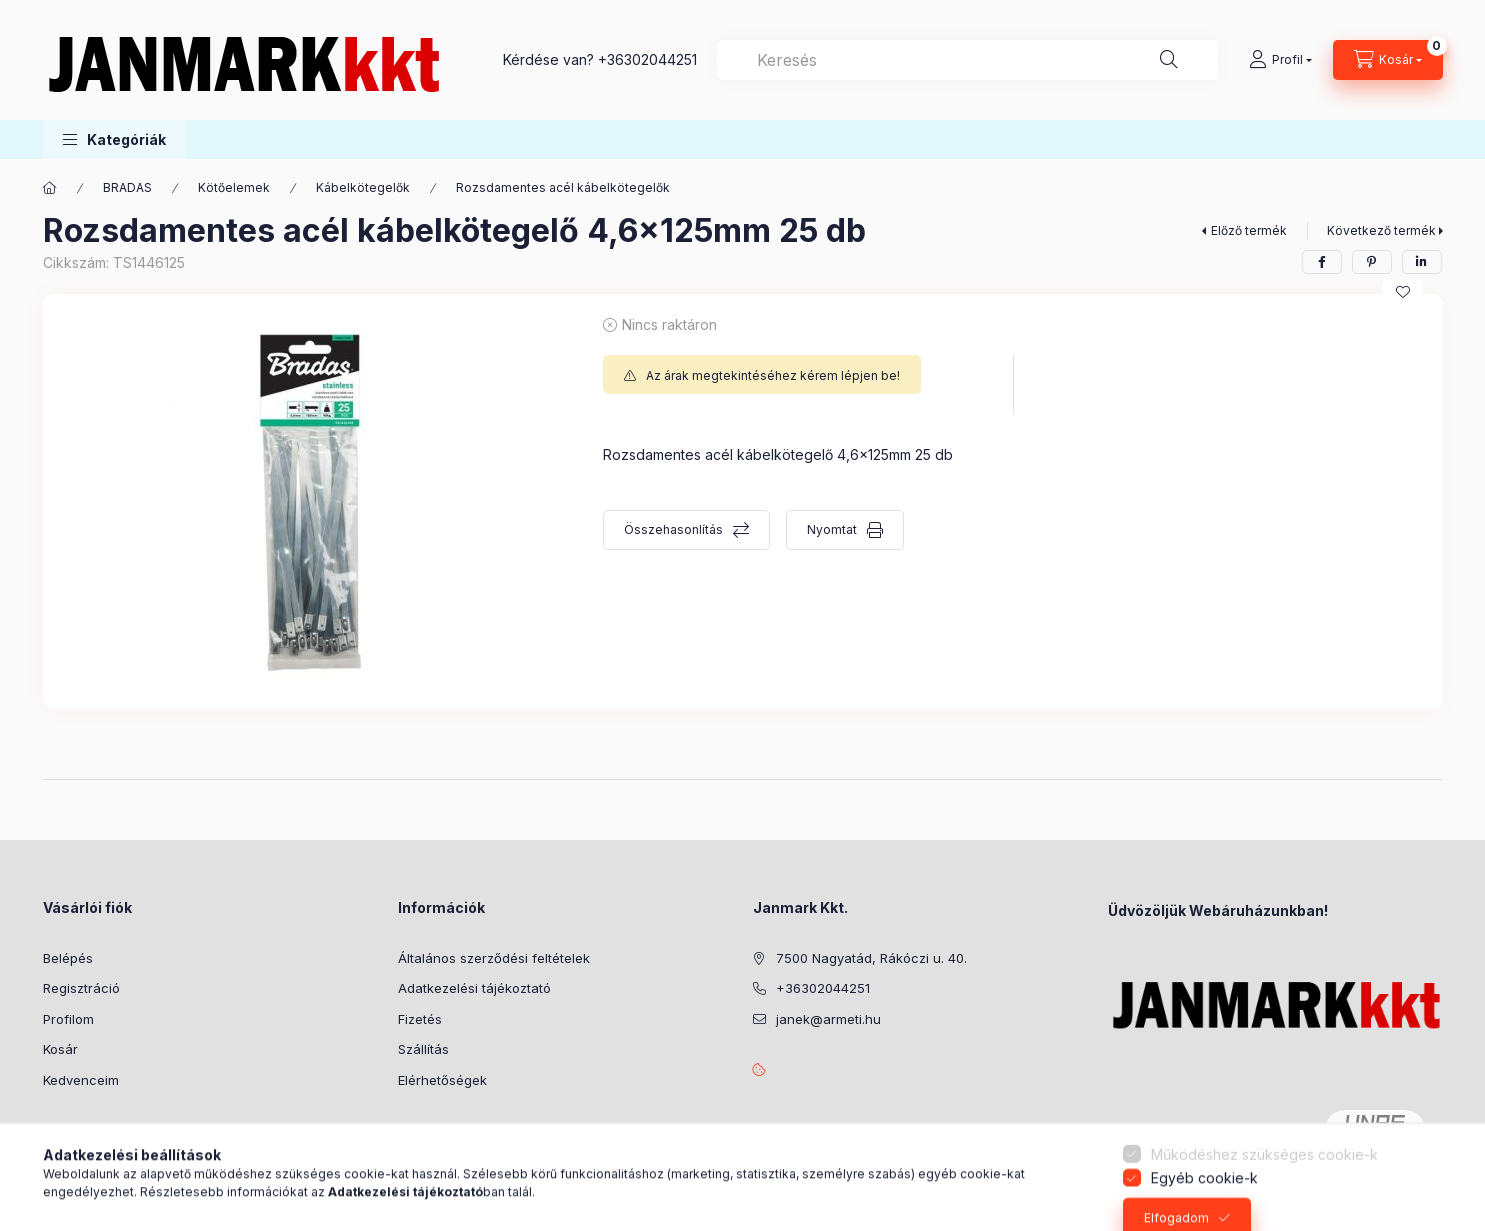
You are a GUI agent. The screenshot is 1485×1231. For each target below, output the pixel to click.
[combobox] (967, 60)
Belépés (68, 958)
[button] (114, 139)
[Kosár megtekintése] (1388, 60)
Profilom (68, 1019)
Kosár (60, 1049)
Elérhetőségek (442, 1080)
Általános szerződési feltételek (494, 958)
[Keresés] (1169, 60)
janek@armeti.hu (828, 1019)
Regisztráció (81, 988)
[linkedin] (1422, 262)
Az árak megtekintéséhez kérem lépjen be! (773, 375)
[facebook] (1322, 262)
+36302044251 (647, 59)
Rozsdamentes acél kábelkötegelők (563, 187)
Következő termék (1381, 230)
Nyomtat (832, 529)
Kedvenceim (81, 1080)
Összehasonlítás (673, 529)
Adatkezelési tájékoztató (474, 988)
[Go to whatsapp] (1437, 1173)
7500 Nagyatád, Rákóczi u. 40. (871, 958)
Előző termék (1249, 230)
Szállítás (423, 1049)
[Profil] (1280, 60)
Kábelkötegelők (363, 187)
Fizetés (420, 1019)
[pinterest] (1372, 262)
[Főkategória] (50, 188)
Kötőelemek (234, 187)
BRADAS (127, 187)
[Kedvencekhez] (1403, 292)
